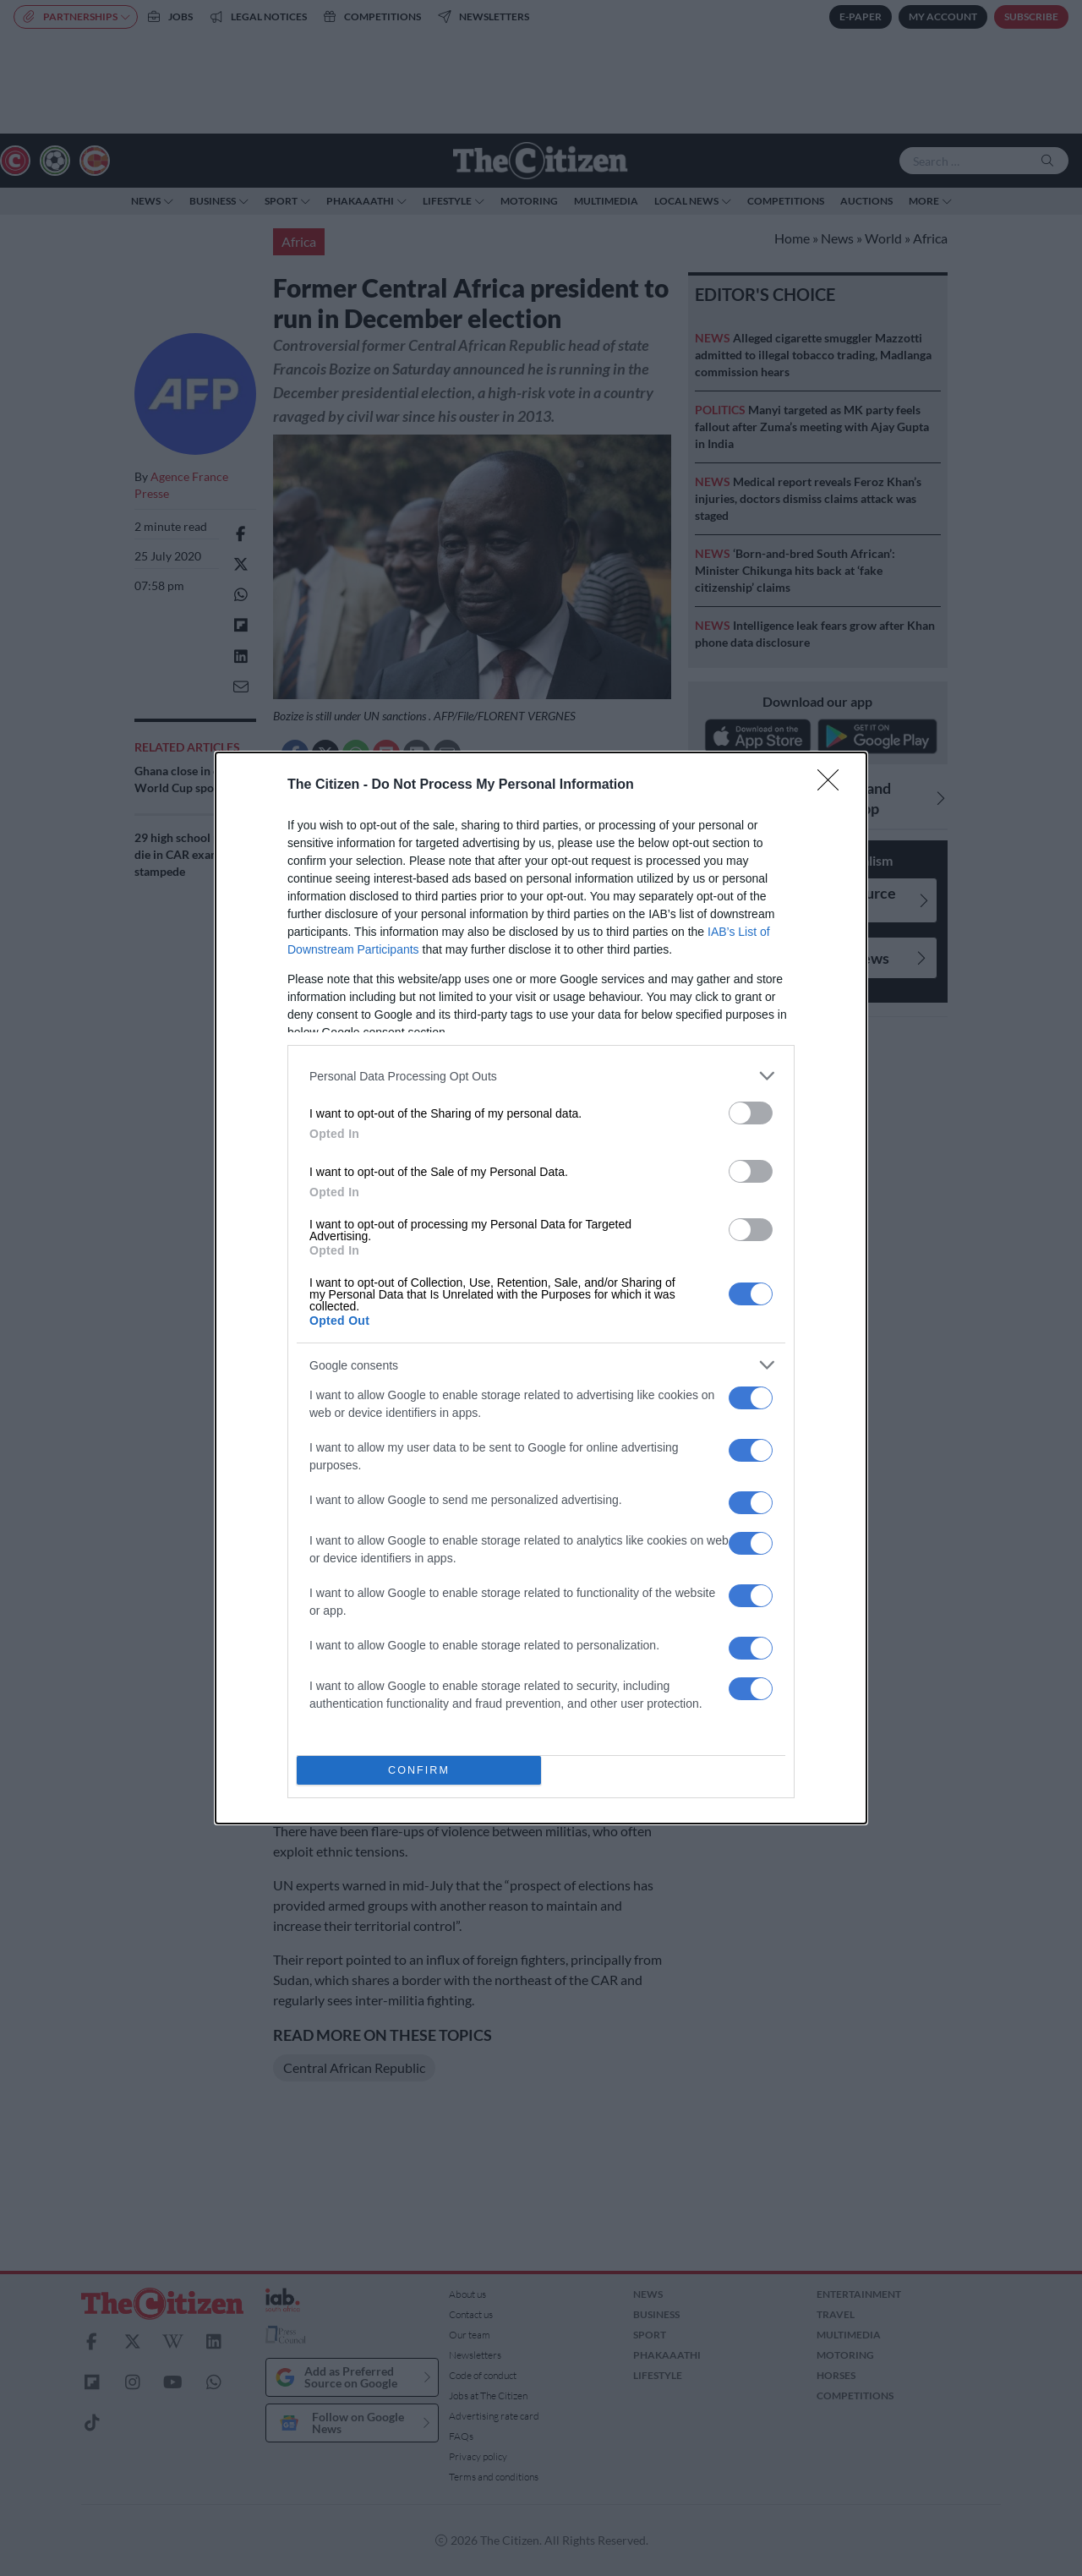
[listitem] (541, 1076)
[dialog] (541, 1288)
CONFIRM (419, 1770)
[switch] (751, 1113)
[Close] (833, 785)
